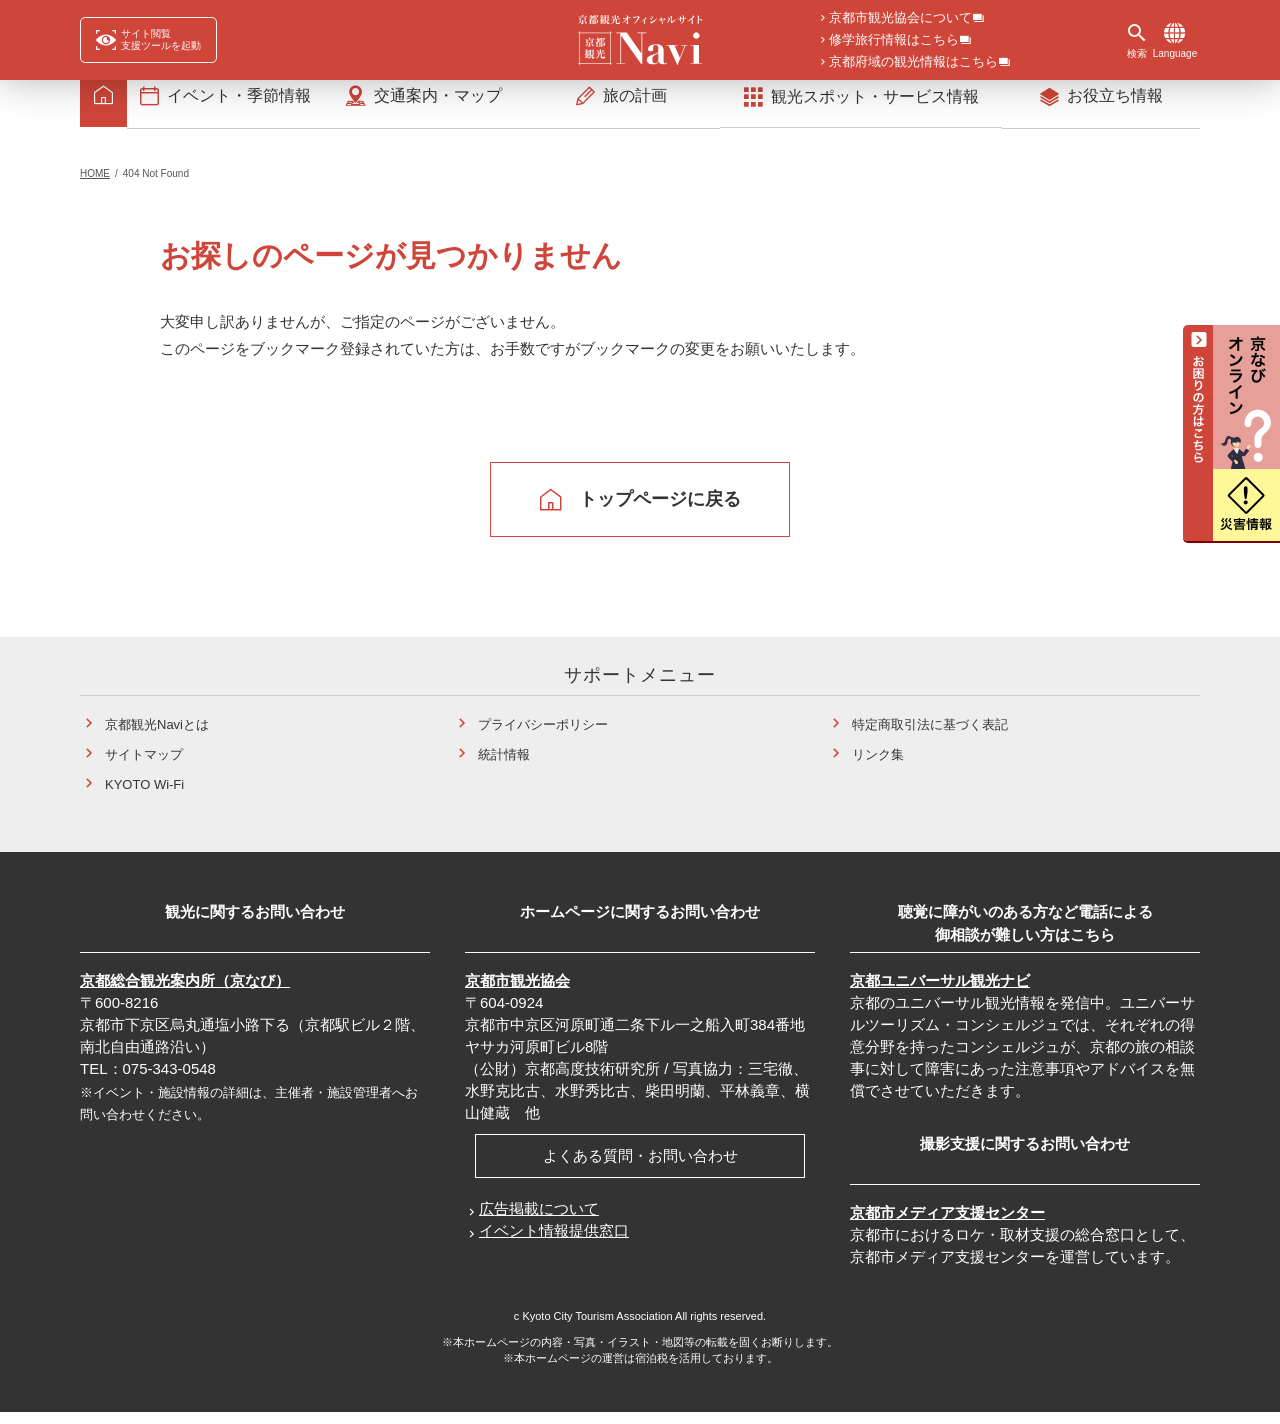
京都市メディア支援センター (947, 1225)
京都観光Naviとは (157, 737)
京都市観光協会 (517, 993)
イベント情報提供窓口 (554, 1243)
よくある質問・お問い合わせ (640, 1168)
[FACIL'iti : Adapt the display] (148, 40)
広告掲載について (539, 1221)
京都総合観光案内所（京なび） (185, 993)
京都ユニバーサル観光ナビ (940, 993)
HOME (95, 186)
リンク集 (878, 767)
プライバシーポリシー (543, 737)
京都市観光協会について (900, 19)
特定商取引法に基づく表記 (930, 737)
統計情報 (504, 767)
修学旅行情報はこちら (894, 41)
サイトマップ (144, 767)
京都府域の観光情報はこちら (913, 63)
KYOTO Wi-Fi (144, 797)
